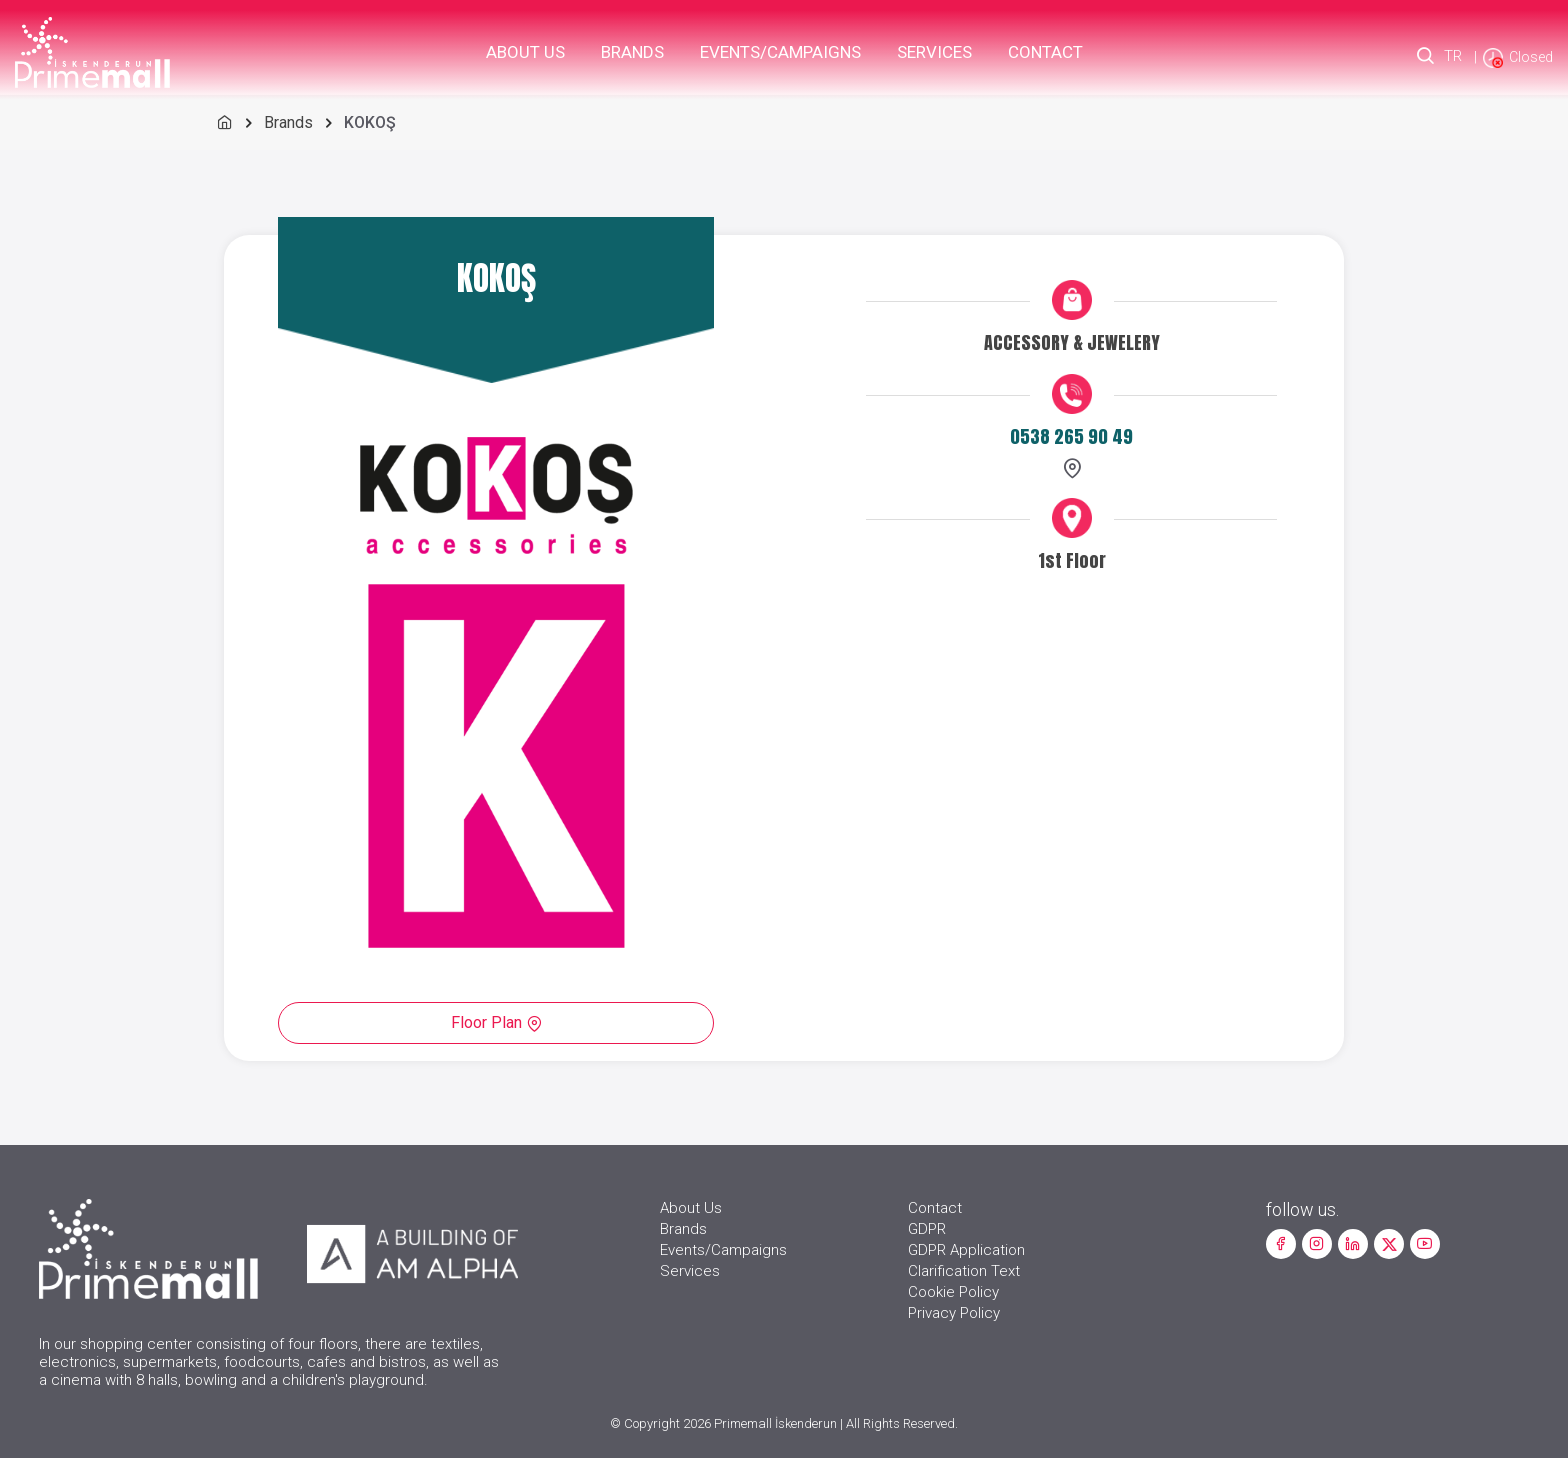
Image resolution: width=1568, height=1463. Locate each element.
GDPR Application (966, 1255)
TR (1452, 57)
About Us (525, 52)
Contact (1045, 52)
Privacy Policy (954, 1318)
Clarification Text (964, 1276)
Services (934, 52)
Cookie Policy (953, 1297)
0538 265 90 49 (1070, 438)
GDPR (927, 1234)
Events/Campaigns (780, 52)
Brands (632, 52)
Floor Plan (497, 1022)
